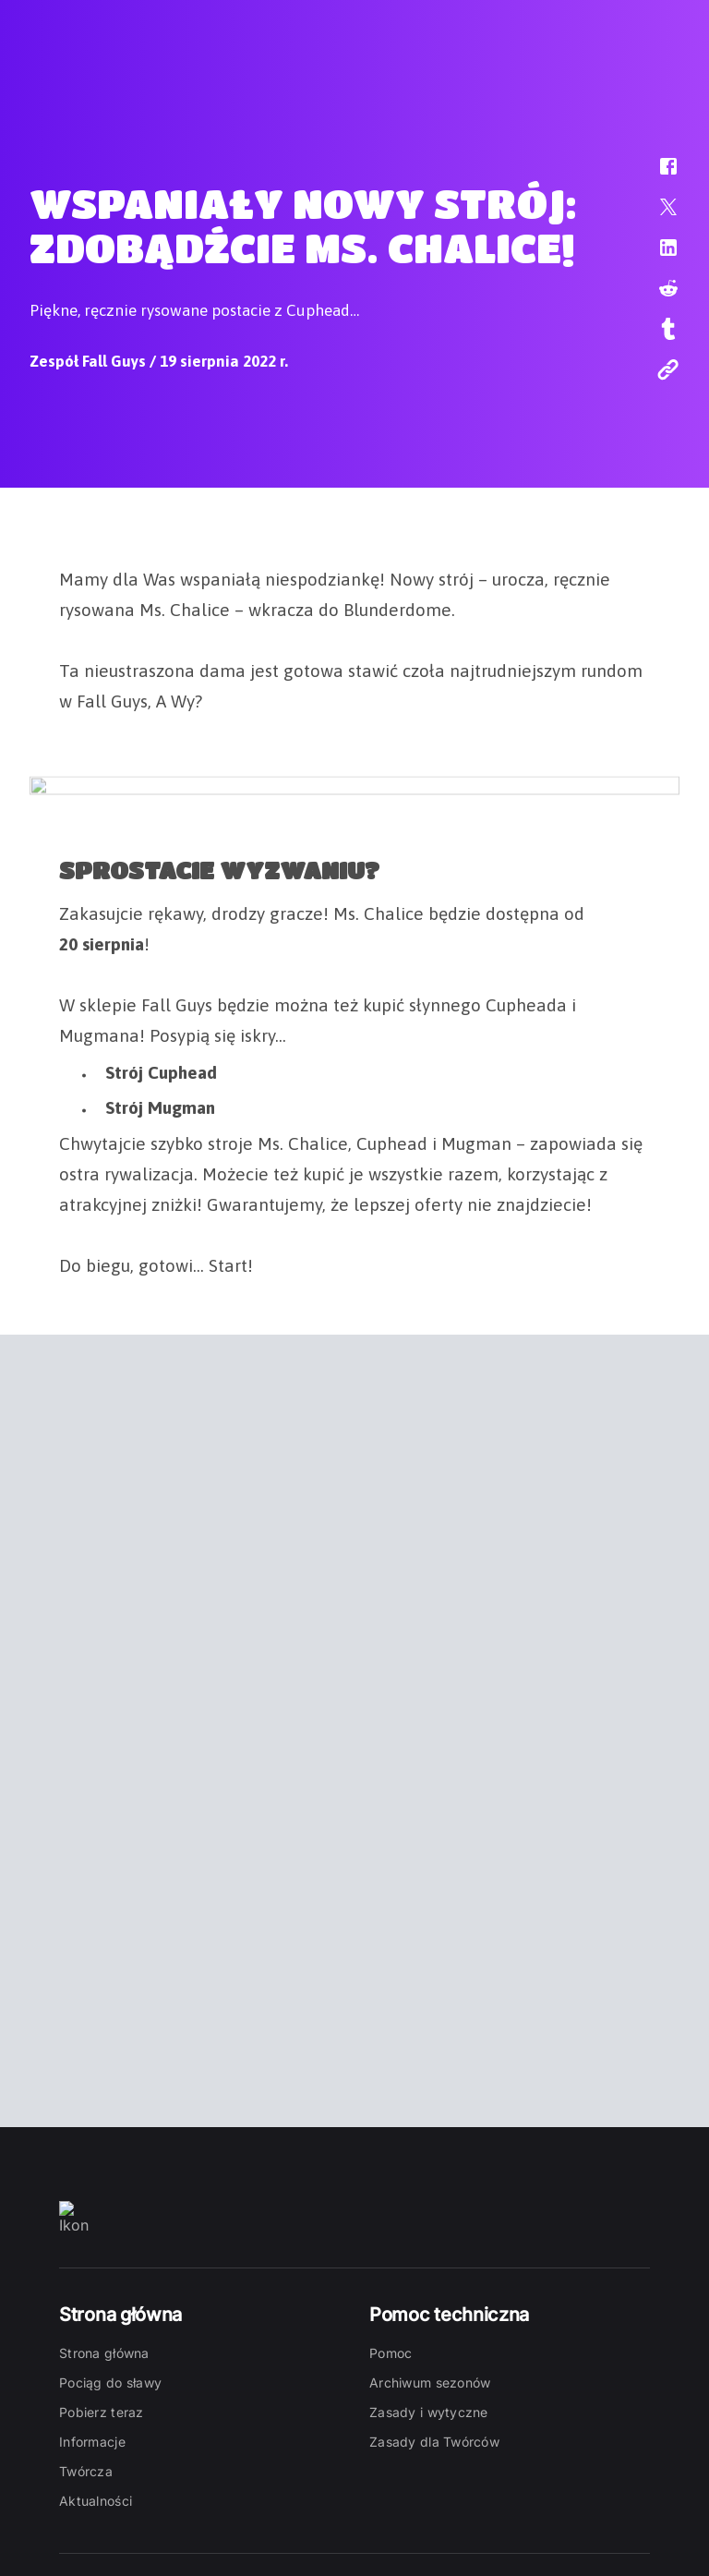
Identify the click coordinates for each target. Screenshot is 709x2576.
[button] (656, 175)
